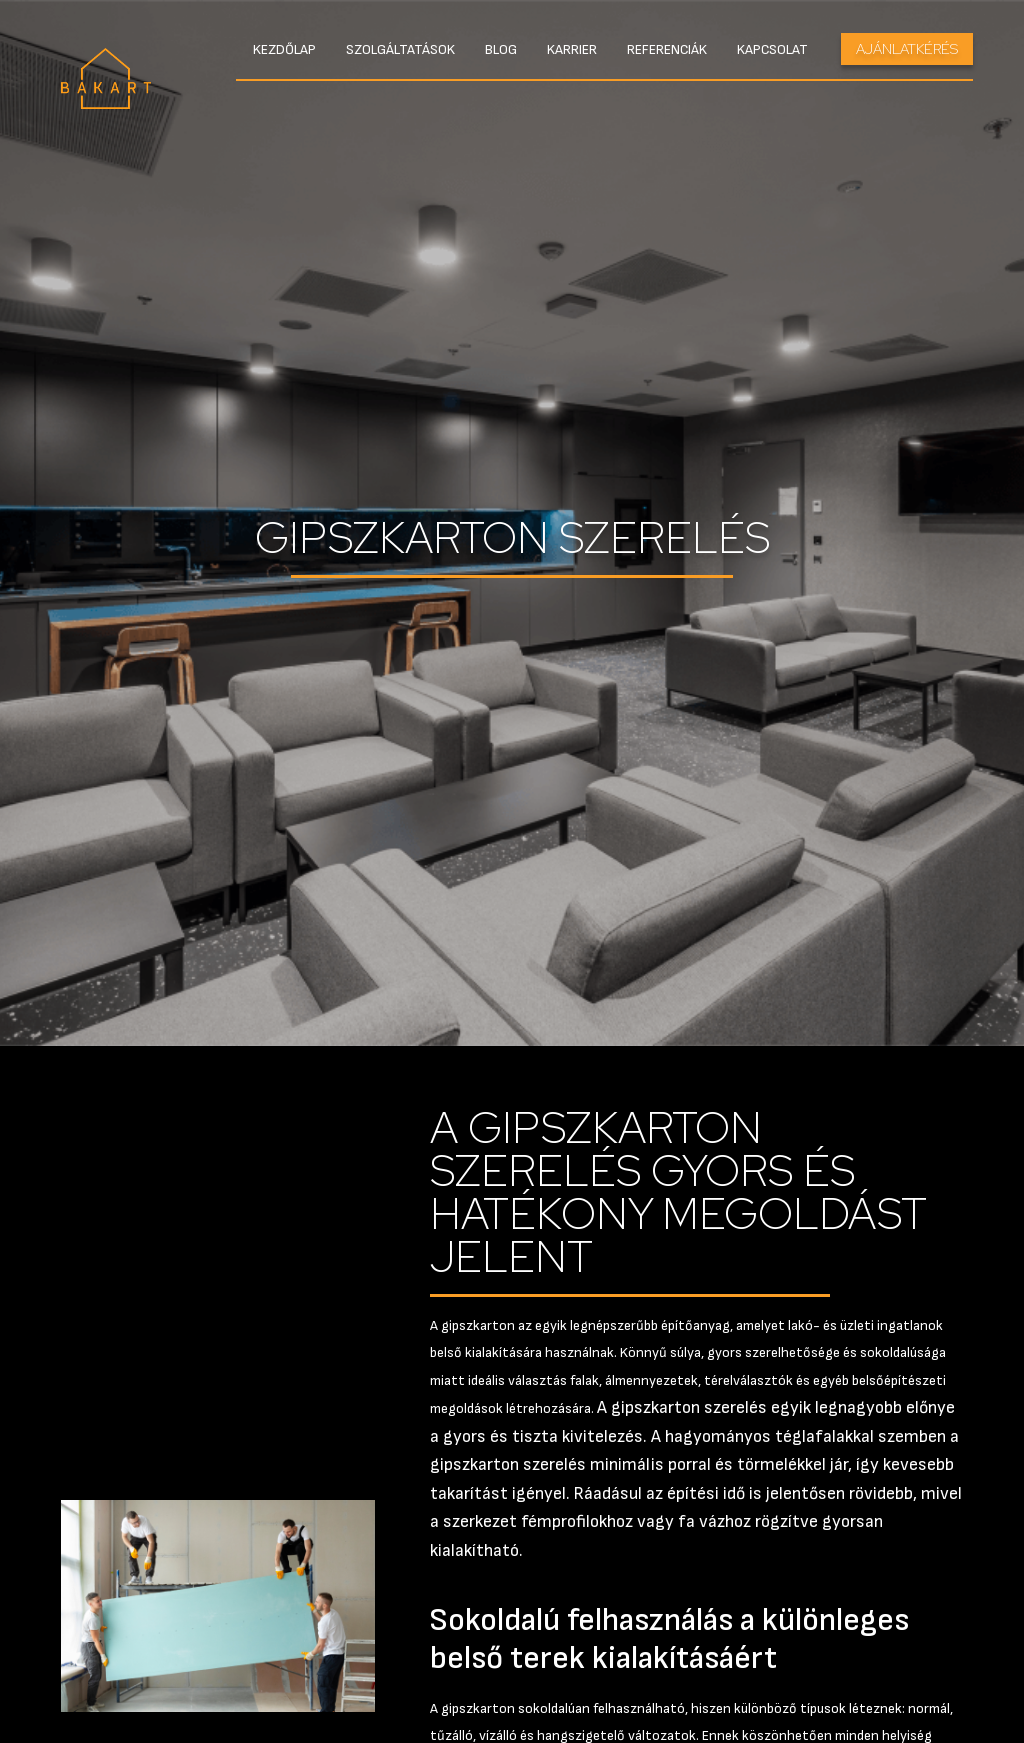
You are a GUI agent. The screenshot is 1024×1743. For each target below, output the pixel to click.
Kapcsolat (772, 49)
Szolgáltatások (400, 49)
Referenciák (667, 49)
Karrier (572, 49)
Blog (501, 49)
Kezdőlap (284, 49)
